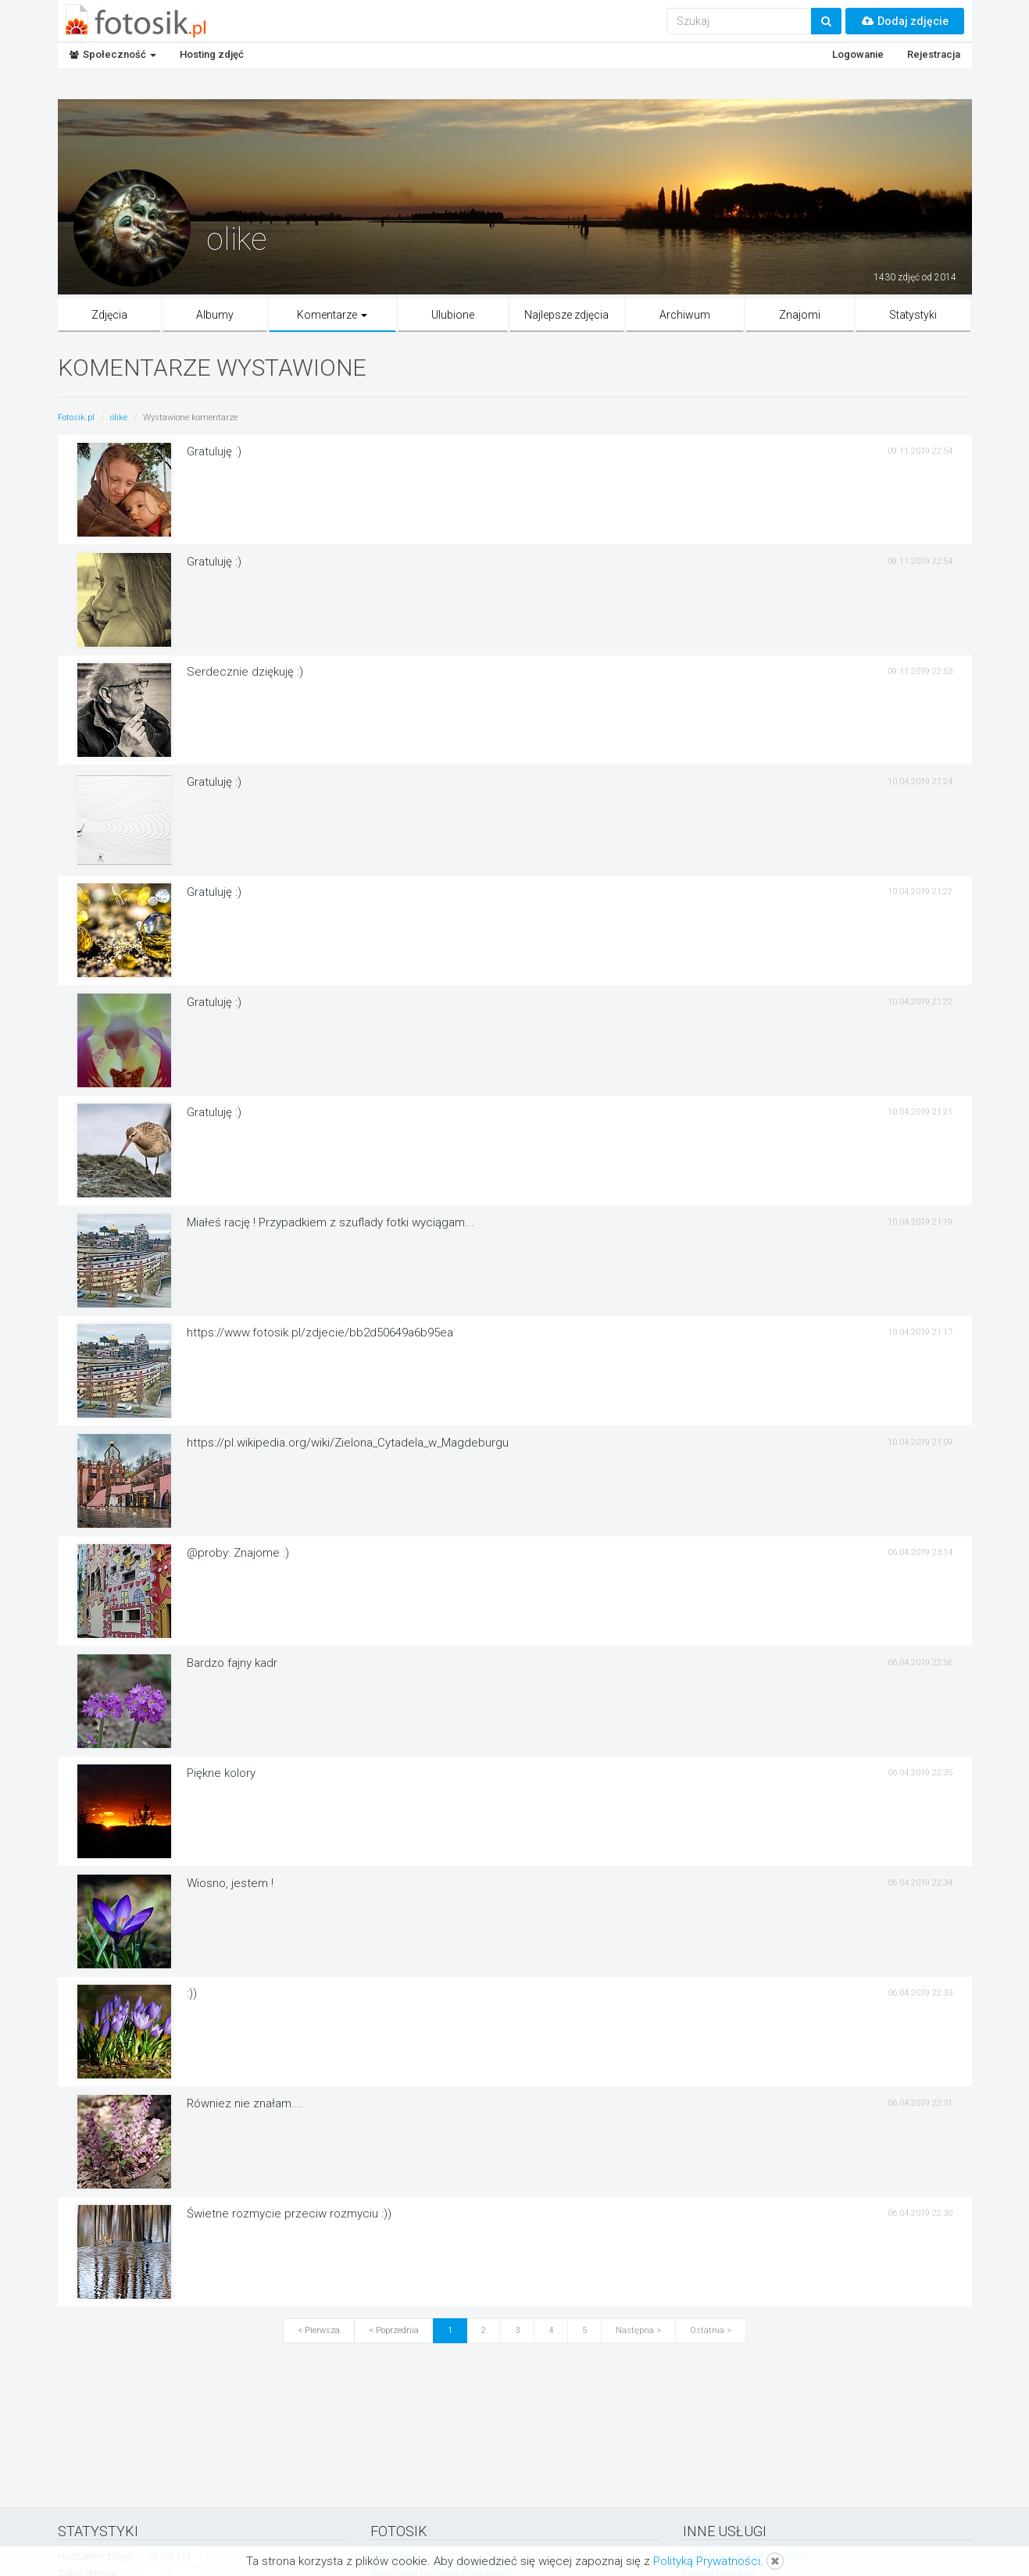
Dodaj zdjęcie (905, 21)
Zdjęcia (109, 315)
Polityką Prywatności (706, 2561)
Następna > (638, 2330)
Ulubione (452, 315)
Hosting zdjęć (212, 54)
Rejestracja (933, 54)
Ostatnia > (710, 2330)
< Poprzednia (394, 2330)
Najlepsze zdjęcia (566, 315)
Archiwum (684, 315)
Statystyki (913, 315)
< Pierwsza (319, 2330)
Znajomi (799, 315)
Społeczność (113, 54)
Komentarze (332, 315)
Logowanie (858, 54)
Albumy (215, 315)
